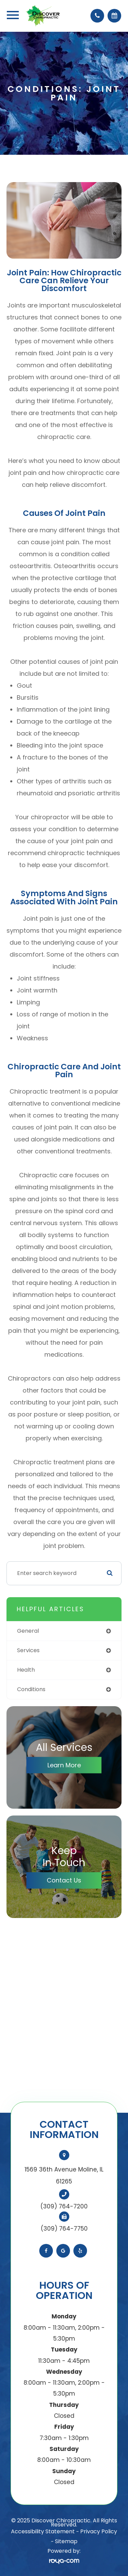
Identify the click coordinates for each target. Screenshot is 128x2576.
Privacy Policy (98, 2531)
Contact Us (64, 1880)
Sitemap (66, 2541)
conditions (31, 1689)
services (28, 1650)
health (26, 1670)
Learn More (64, 1764)
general (28, 1631)
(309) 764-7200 (64, 2206)
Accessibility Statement (43, 2531)
